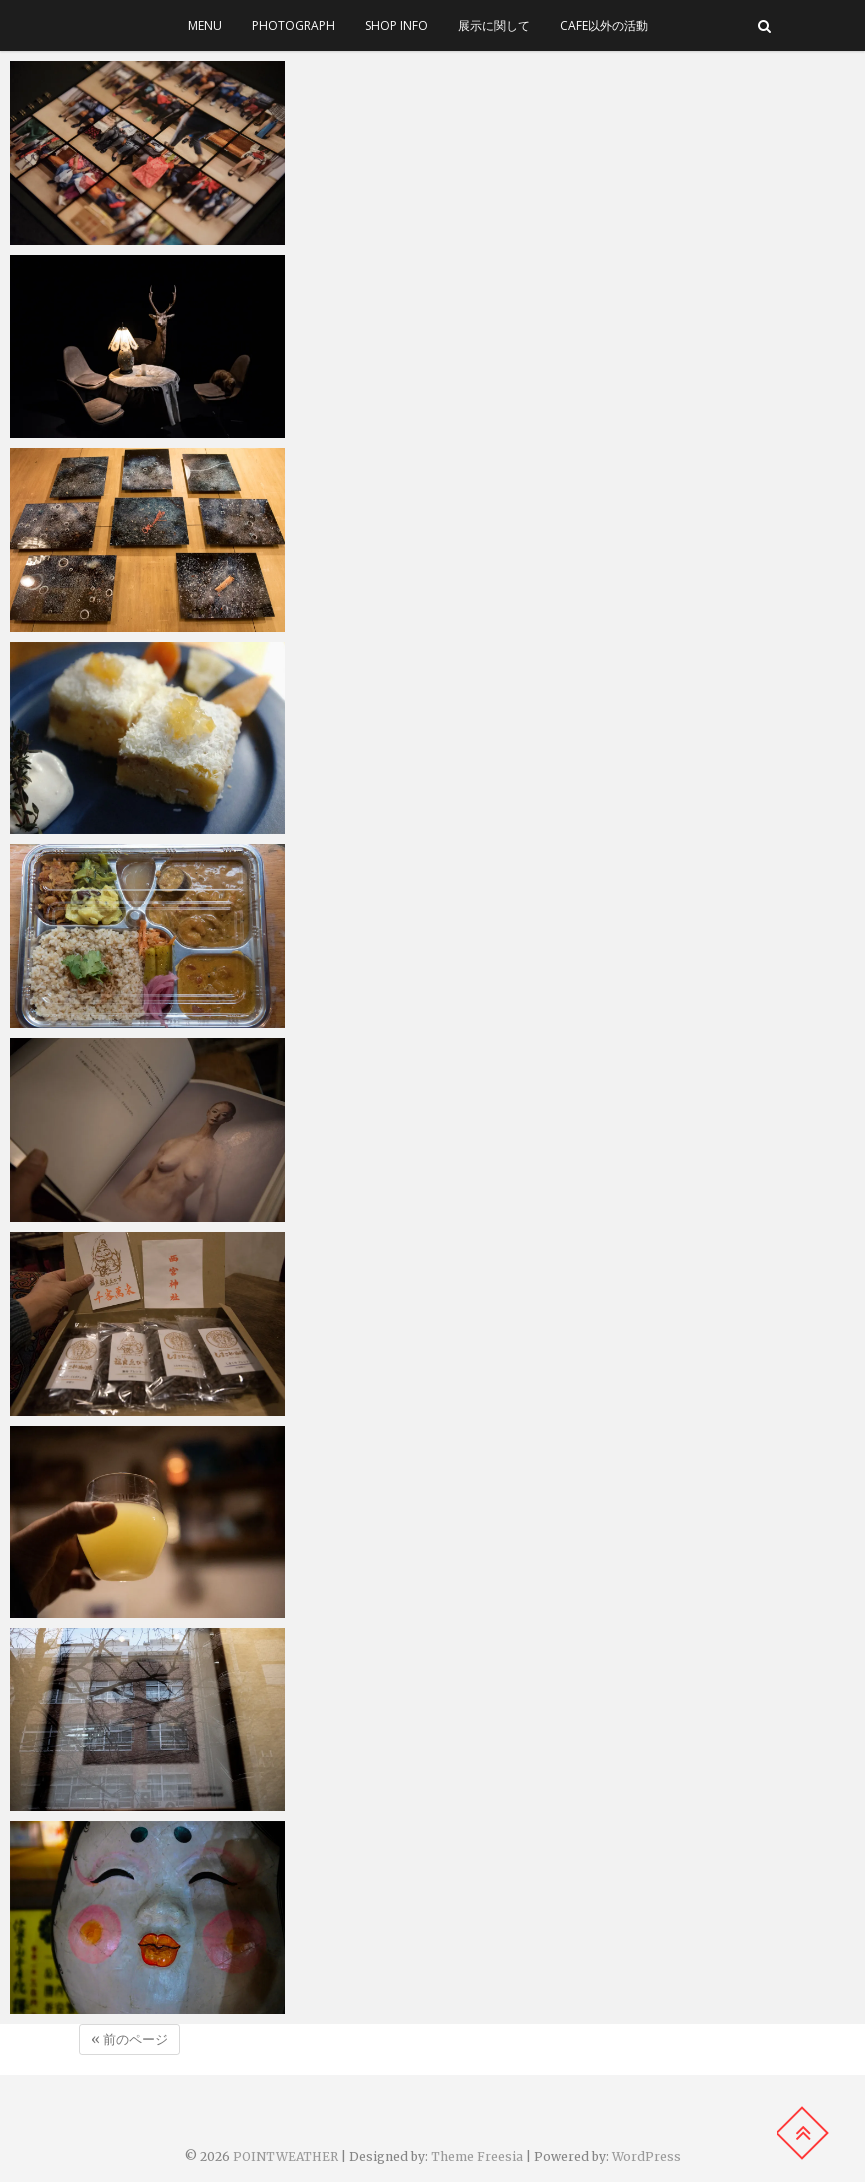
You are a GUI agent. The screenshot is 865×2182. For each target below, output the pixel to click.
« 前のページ (129, 2039)
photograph (293, 25)
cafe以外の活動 (604, 25)
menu (205, 25)
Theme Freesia (477, 2156)
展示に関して (494, 25)
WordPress (646, 2156)
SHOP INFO (396, 25)
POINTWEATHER (285, 2156)
